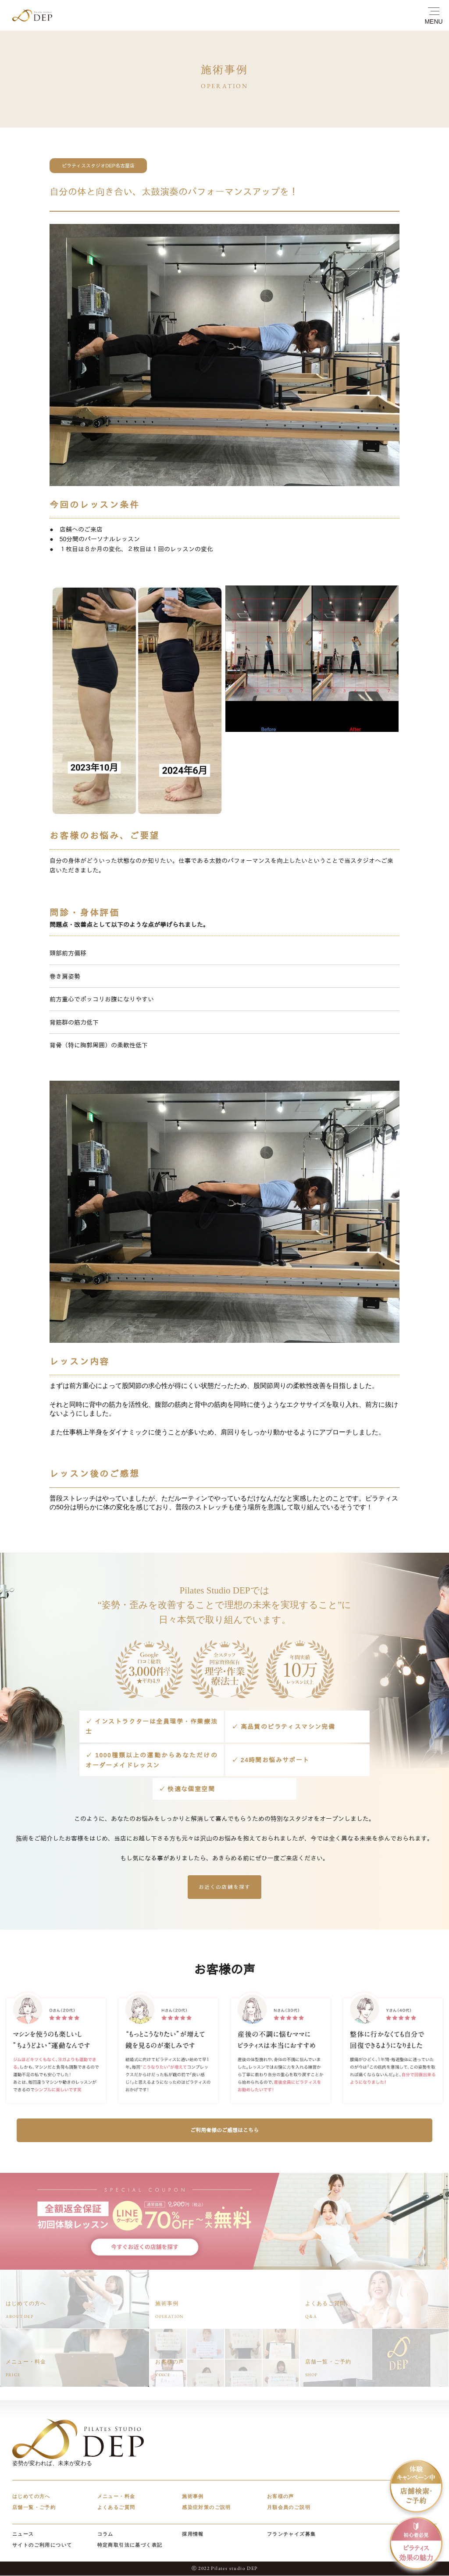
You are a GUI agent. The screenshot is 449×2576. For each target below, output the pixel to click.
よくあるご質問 (116, 2508)
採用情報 (193, 2534)
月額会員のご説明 (288, 2508)
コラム (105, 2534)
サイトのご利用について (42, 2545)
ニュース (23, 2534)
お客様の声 (280, 2497)
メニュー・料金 (116, 2497)
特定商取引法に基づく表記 (130, 2545)
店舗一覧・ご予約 (34, 2508)
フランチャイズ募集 (291, 2534)
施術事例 (193, 2497)
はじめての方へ (31, 2497)
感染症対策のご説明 (206, 2508)
